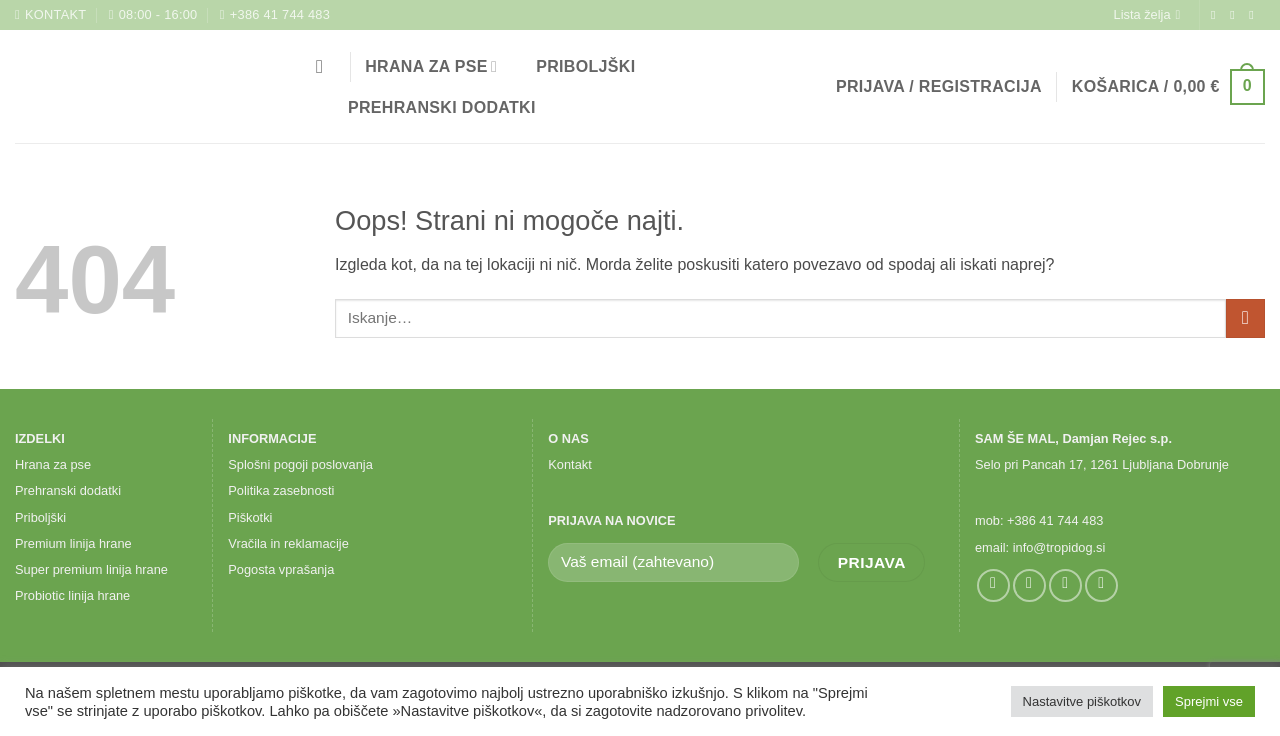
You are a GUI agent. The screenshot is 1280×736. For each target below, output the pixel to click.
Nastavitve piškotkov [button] (1082, 701)
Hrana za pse (431, 66)
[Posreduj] (1245, 318)
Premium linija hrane (73, 543)
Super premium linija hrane (91, 569)
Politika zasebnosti (281, 490)
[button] (939, 87)
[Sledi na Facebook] (1217, 15)
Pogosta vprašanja (281, 569)
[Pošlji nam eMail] (1255, 15)
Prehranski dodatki (429, 108)
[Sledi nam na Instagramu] (1236, 15)
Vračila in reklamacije (288, 543)
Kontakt (569, 464)
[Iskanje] (325, 66)
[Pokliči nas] (1101, 585)
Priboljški (573, 67)
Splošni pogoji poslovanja (300, 464)
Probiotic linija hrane (72, 595)
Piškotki (250, 517)
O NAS (568, 438)
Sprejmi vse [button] (1209, 701)
